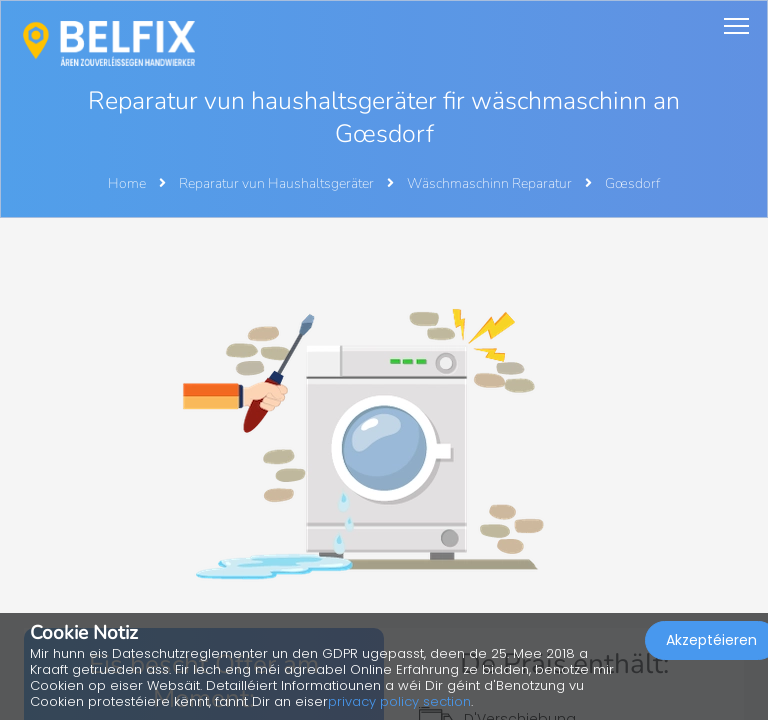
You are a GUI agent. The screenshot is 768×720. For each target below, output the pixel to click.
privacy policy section (399, 701)
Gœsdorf (632, 183)
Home (127, 183)
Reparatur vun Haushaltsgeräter (278, 183)
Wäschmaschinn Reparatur (491, 183)
